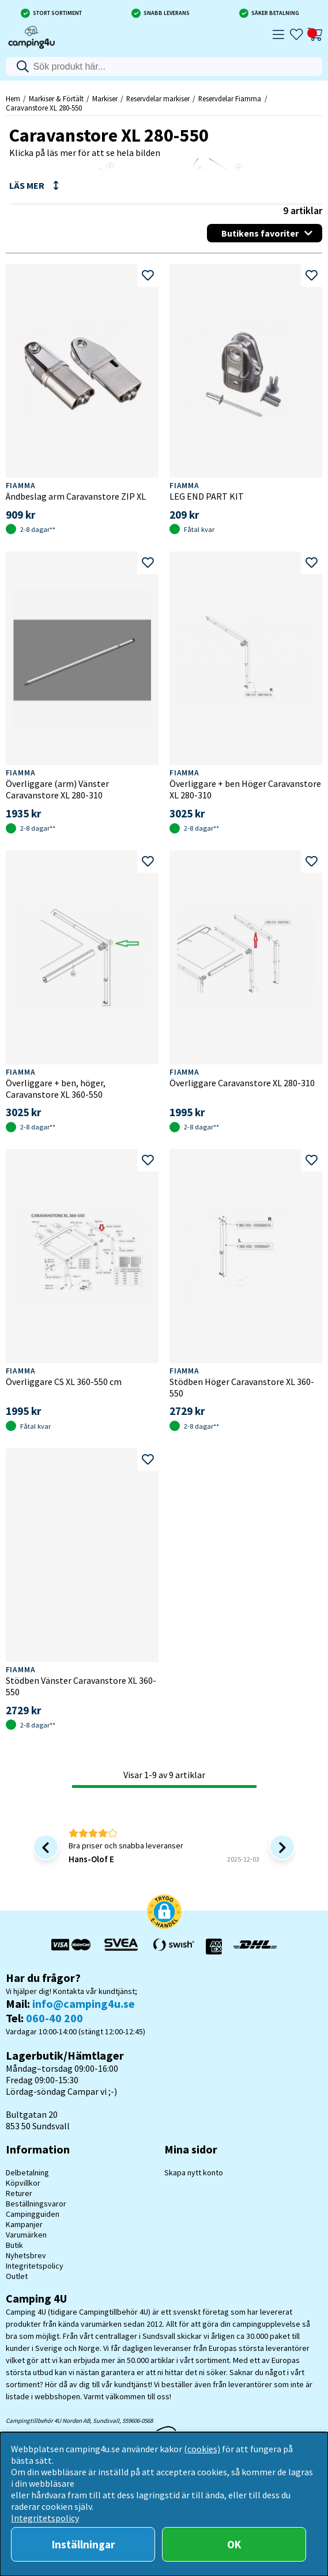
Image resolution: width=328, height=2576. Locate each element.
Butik (14, 2245)
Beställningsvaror (36, 2203)
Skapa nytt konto (193, 2172)
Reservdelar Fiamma (229, 98)
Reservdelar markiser (158, 98)
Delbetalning (27, 2172)
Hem (13, 98)
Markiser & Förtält (56, 98)
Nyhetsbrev (26, 2255)
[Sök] (164, 66)
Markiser (105, 98)
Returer (19, 2193)
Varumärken (26, 2234)
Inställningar (83, 2544)
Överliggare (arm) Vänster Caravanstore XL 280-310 (57, 789)
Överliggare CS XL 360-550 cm (64, 1381)
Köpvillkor (23, 2183)
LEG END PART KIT (206, 496)
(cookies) (202, 2449)
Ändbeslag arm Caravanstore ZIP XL (76, 496)
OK (234, 2544)
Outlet (17, 2276)
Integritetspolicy (34, 2266)
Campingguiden (32, 2214)
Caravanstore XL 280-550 (44, 107)
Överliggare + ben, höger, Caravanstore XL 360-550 (55, 1088)
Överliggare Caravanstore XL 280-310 (242, 1083)
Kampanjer (24, 2224)
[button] (164, 1912)
